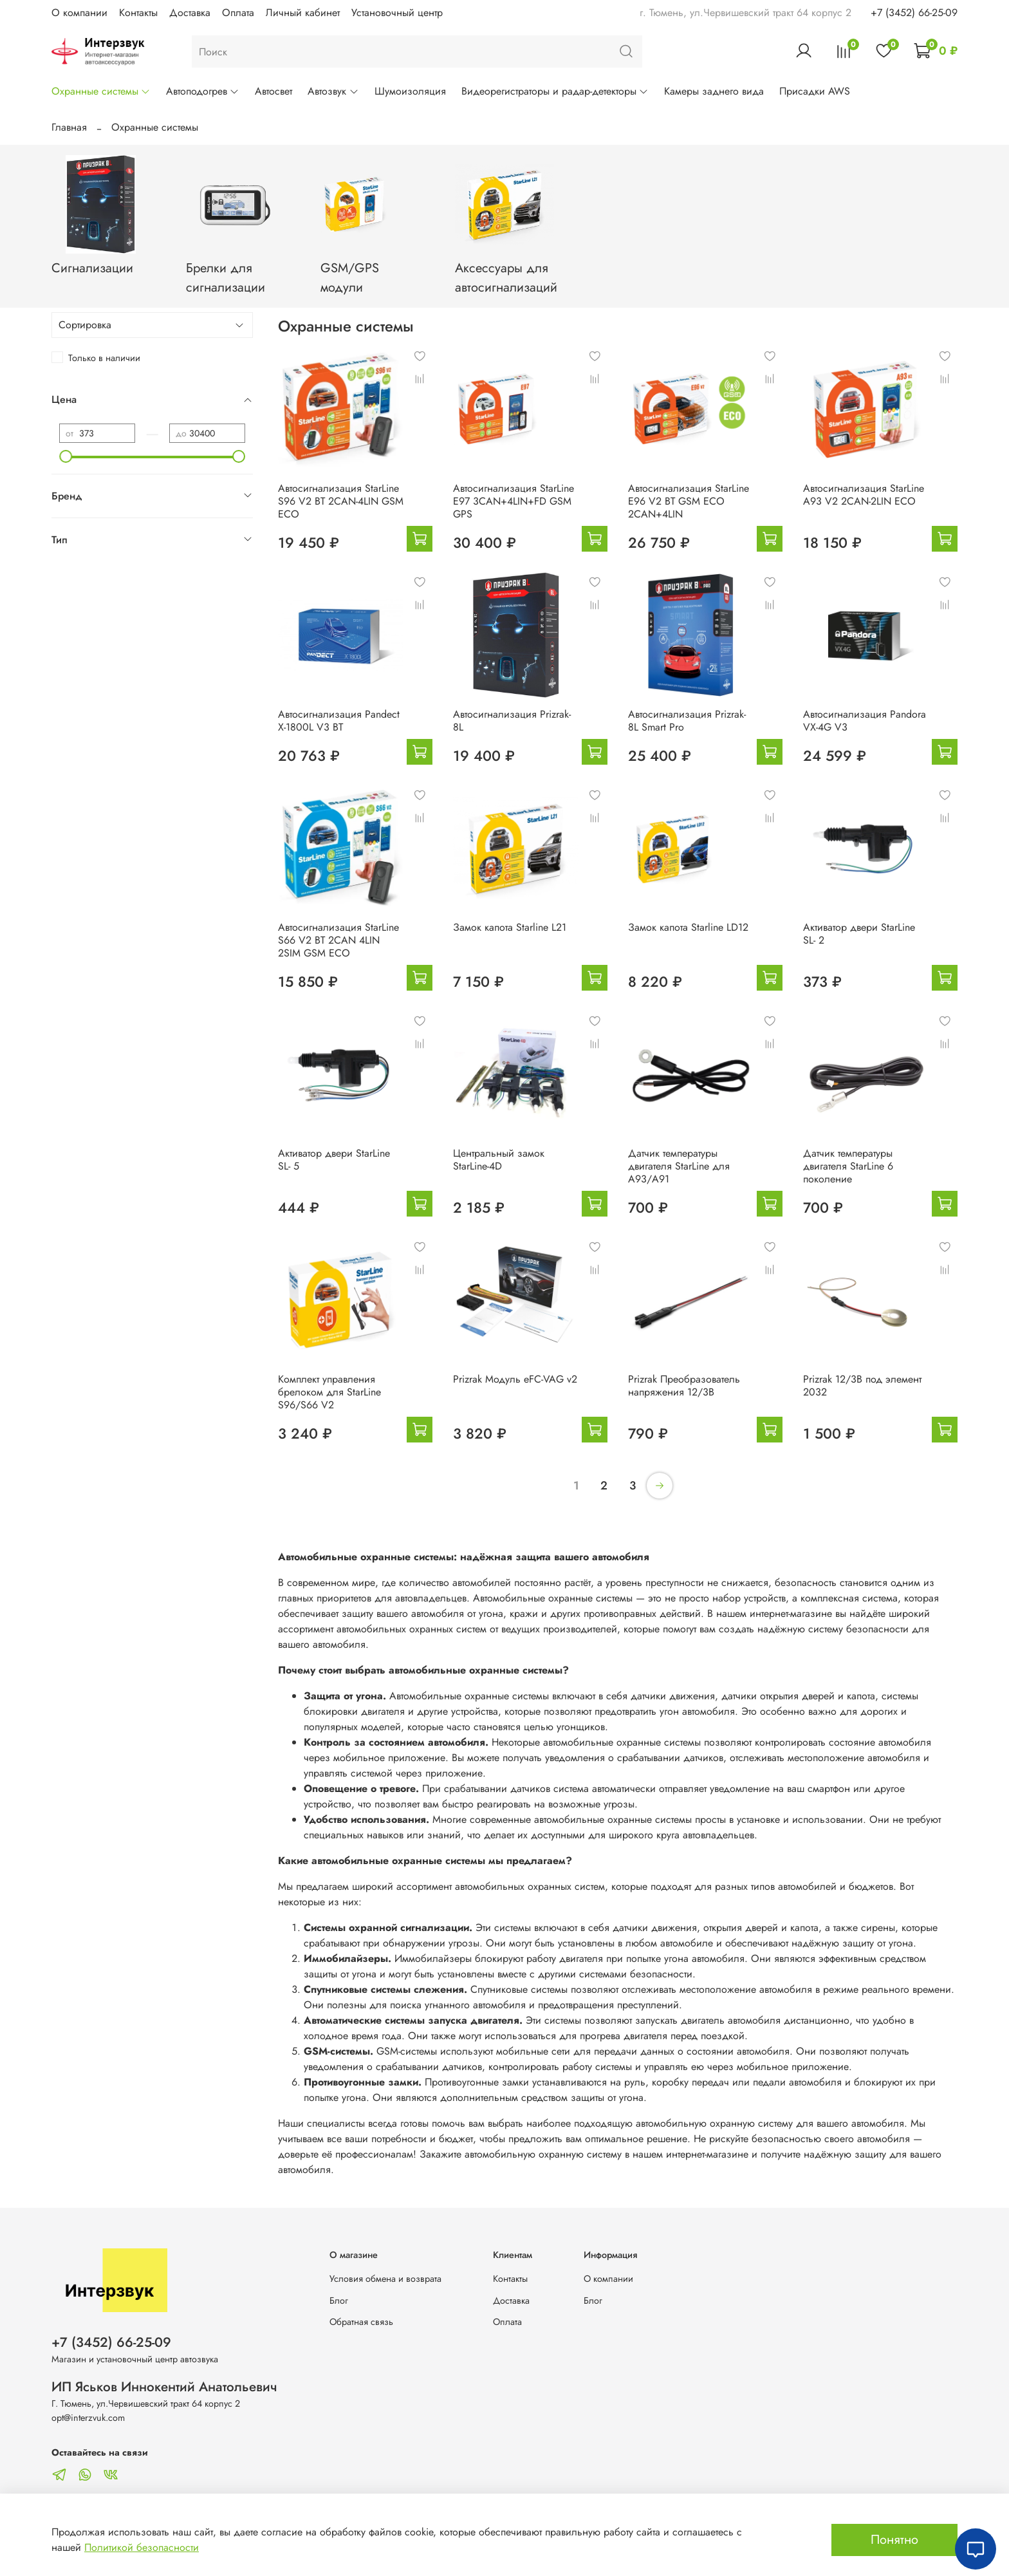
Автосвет (273, 91)
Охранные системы (101, 91)
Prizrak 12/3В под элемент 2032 (862, 1385)
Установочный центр (397, 12)
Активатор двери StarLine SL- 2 (859, 933)
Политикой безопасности (141, 2547)
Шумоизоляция (410, 91)
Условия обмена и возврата (385, 2278)
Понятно (894, 2539)
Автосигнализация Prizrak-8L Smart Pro (687, 720)
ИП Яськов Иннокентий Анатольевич (164, 2386)
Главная (69, 127)
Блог (338, 2300)
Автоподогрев (202, 91)
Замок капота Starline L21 (509, 927)
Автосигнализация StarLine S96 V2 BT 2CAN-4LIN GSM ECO (340, 501)
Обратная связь (361, 2321)
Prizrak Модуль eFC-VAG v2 (515, 1379)
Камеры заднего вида (714, 91)
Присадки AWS (814, 91)
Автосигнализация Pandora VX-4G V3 (864, 720)
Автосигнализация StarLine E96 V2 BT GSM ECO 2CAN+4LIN (688, 501)
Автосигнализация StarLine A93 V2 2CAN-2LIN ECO (863, 495)
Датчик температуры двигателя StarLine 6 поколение (848, 1166)
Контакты (138, 12)
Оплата (238, 12)
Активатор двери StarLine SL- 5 (334, 1159)
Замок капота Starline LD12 (688, 927)
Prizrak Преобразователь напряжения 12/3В (684, 1385)
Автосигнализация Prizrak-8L (512, 720)
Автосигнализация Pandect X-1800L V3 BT (339, 720)
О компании (79, 12)
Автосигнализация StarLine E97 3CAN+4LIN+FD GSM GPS (513, 501)
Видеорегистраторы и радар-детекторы (555, 91)
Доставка (189, 12)
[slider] (65, 456)
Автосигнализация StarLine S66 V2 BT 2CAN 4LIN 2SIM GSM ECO (338, 940)
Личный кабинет (303, 12)
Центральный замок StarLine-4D (498, 1159)
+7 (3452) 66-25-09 (914, 12)
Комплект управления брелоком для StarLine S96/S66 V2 (329, 1392)
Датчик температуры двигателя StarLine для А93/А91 (679, 1166)
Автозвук (333, 91)
